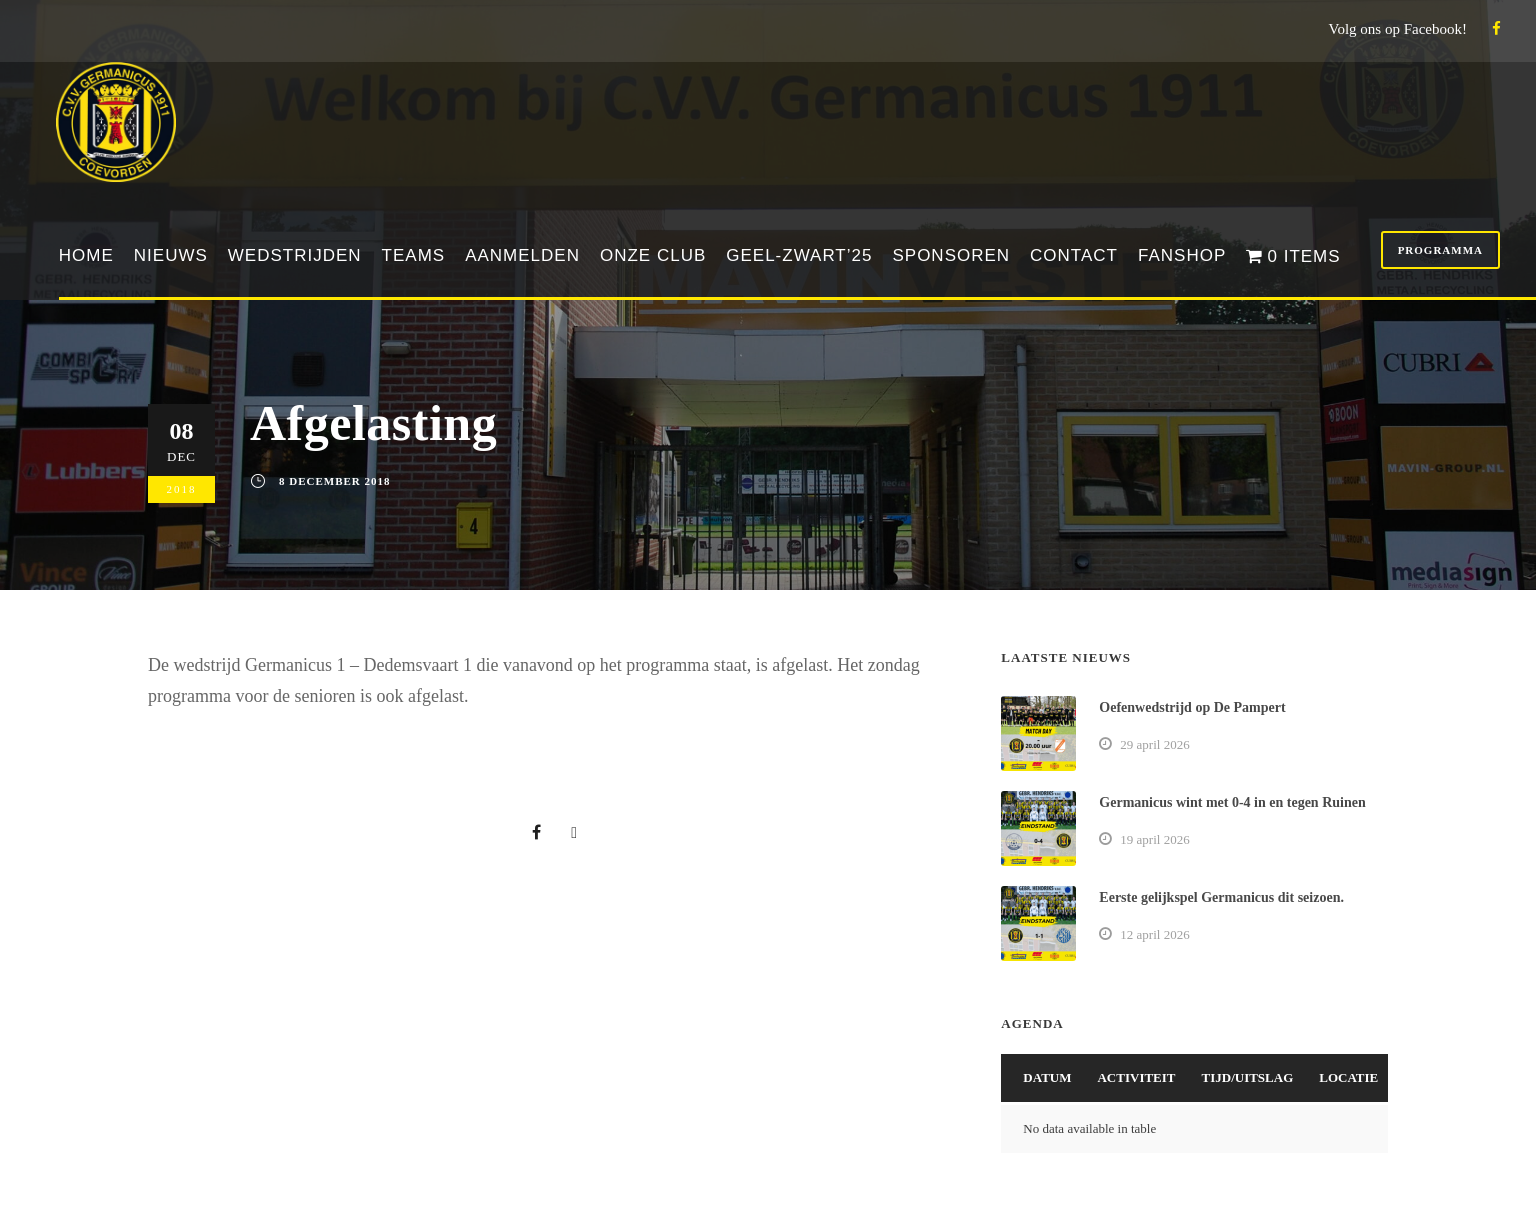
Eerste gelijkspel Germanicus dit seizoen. (1221, 897)
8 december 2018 (335, 481)
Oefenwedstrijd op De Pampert (1192, 707)
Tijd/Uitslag (1248, 1077)
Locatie (1348, 1077)
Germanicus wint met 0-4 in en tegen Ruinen (1232, 802)
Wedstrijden (295, 255)
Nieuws (171, 255)
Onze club (653, 255)
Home (86, 255)
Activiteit (1136, 1077)
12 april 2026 (1154, 934)
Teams (414, 255)
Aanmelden (522, 255)
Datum (1047, 1077)
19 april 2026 (1154, 839)
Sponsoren (951, 255)
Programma (1440, 250)
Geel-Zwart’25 (799, 255)
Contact (1074, 255)
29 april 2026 (1154, 744)
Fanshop (1182, 255)
